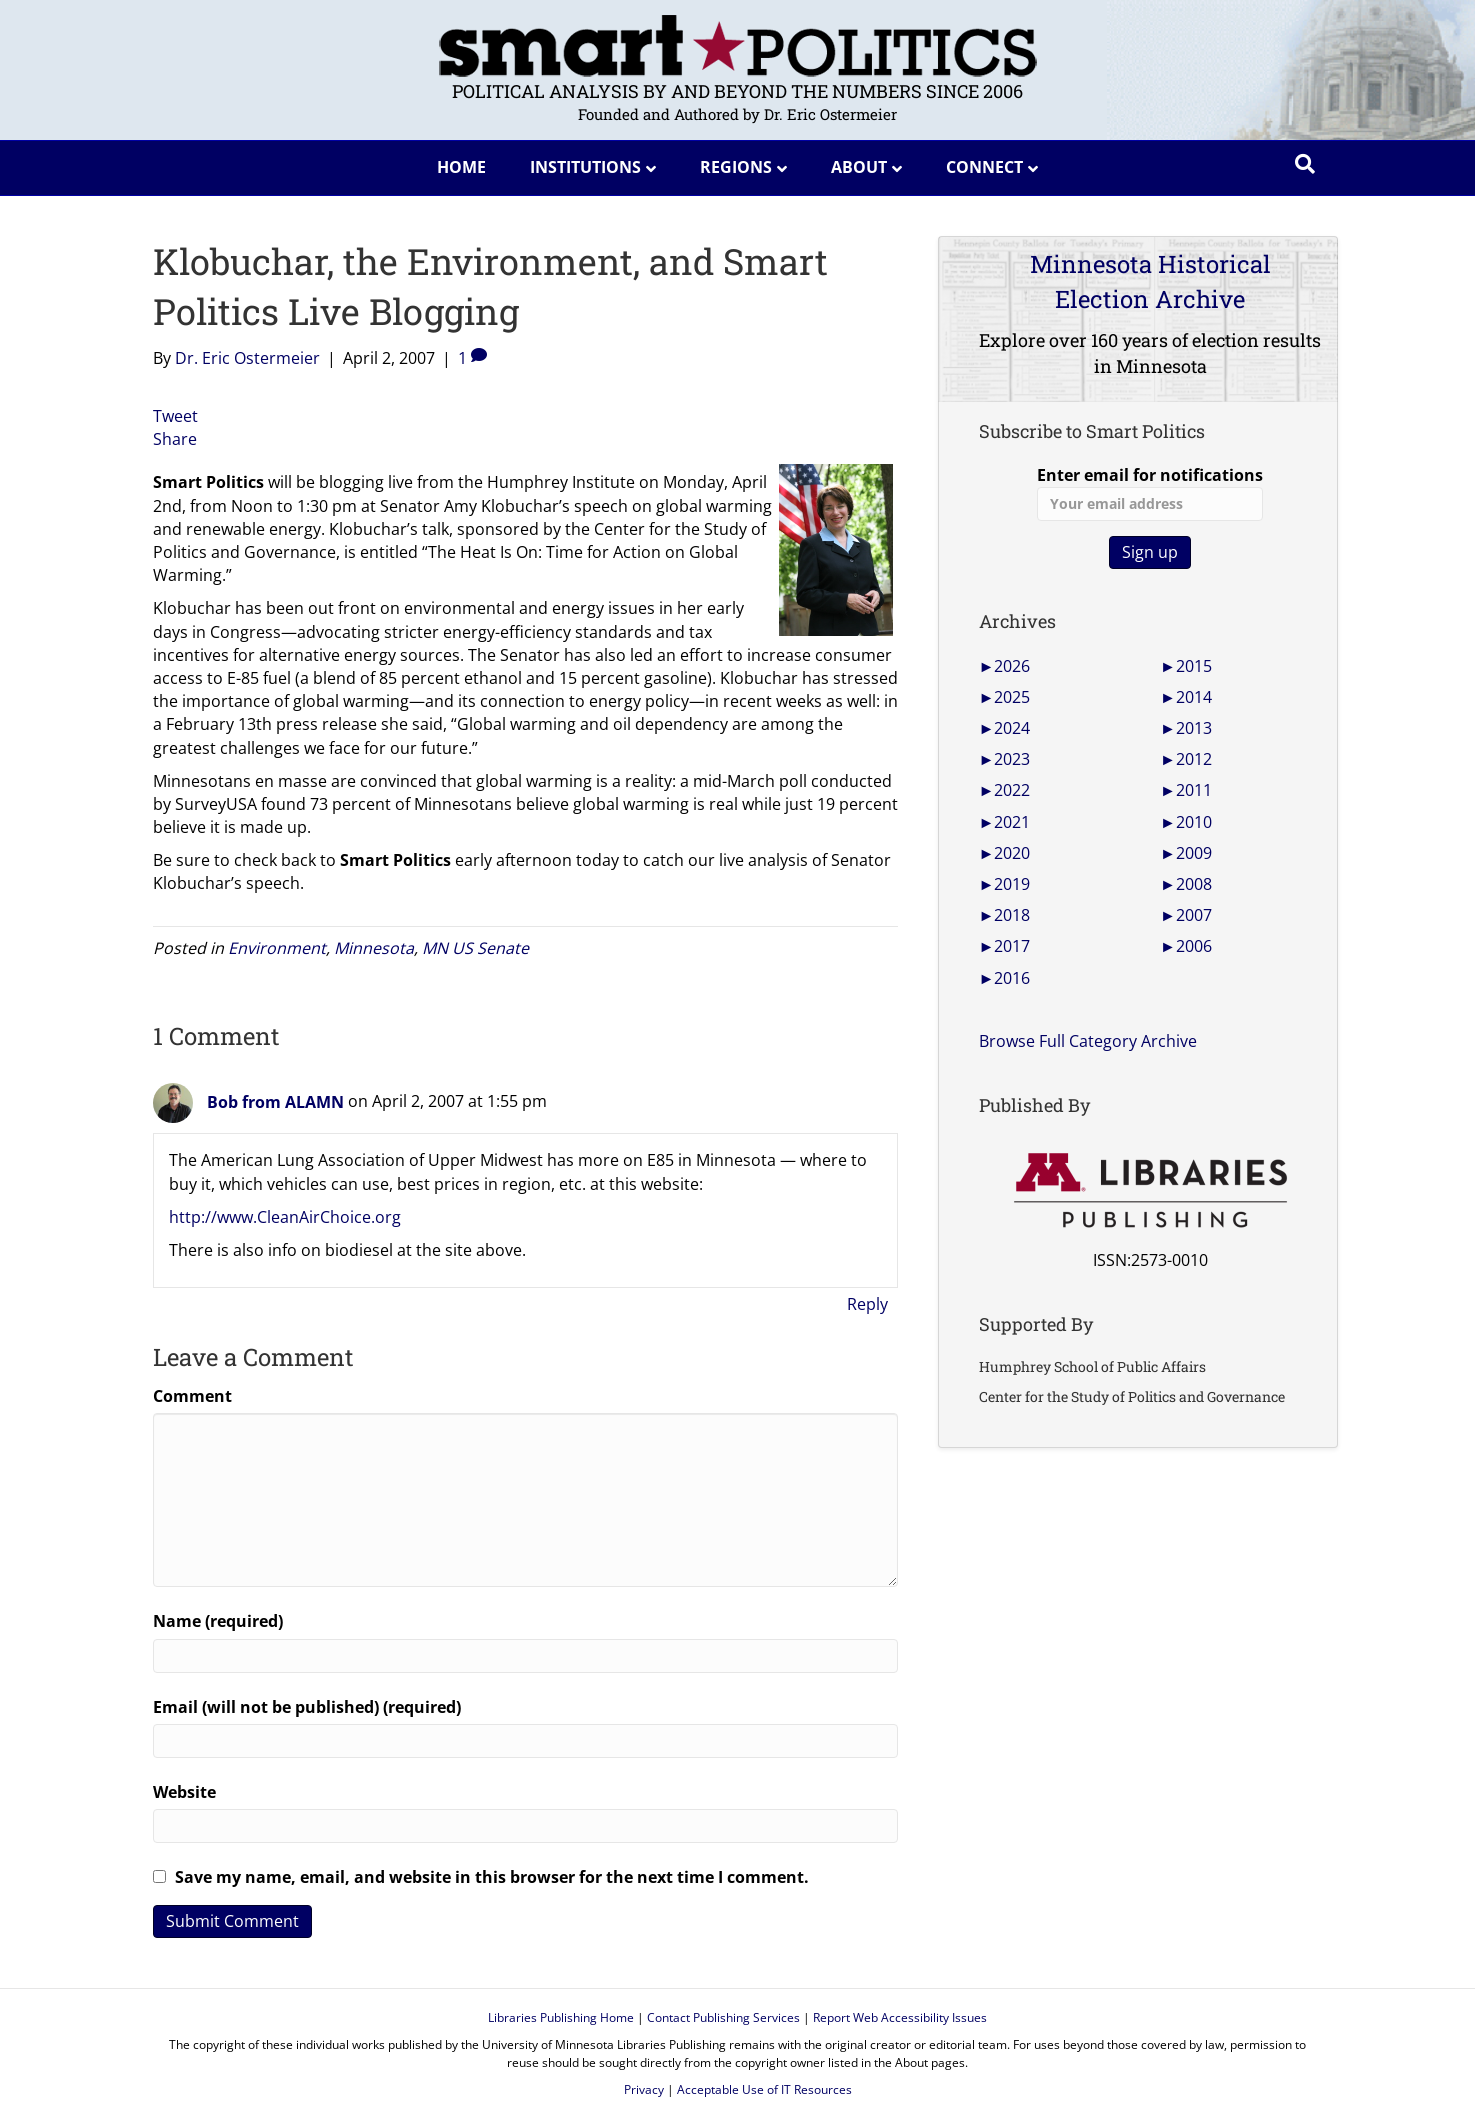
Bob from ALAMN (275, 1102)
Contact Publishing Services (723, 2017)
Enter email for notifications (1150, 492)
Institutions (585, 167)
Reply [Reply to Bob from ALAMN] (867, 1304)
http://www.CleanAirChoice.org (285, 1217)
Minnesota (374, 948)
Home (461, 167)
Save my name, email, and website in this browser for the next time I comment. (492, 1877)
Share (175, 439)
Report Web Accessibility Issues (900, 2017)
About (859, 167)
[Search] (1305, 164)
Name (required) (218, 1621)
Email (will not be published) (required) (307, 1707)
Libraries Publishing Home (561, 2017)
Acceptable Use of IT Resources (764, 2089)
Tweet (175, 416)
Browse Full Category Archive (1088, 1041)
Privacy (644, 2089)
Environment (277, 948)
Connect (984, 167)
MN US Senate (475, 948)
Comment (192, 1396)
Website (184, 1792)
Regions (736, 167)
